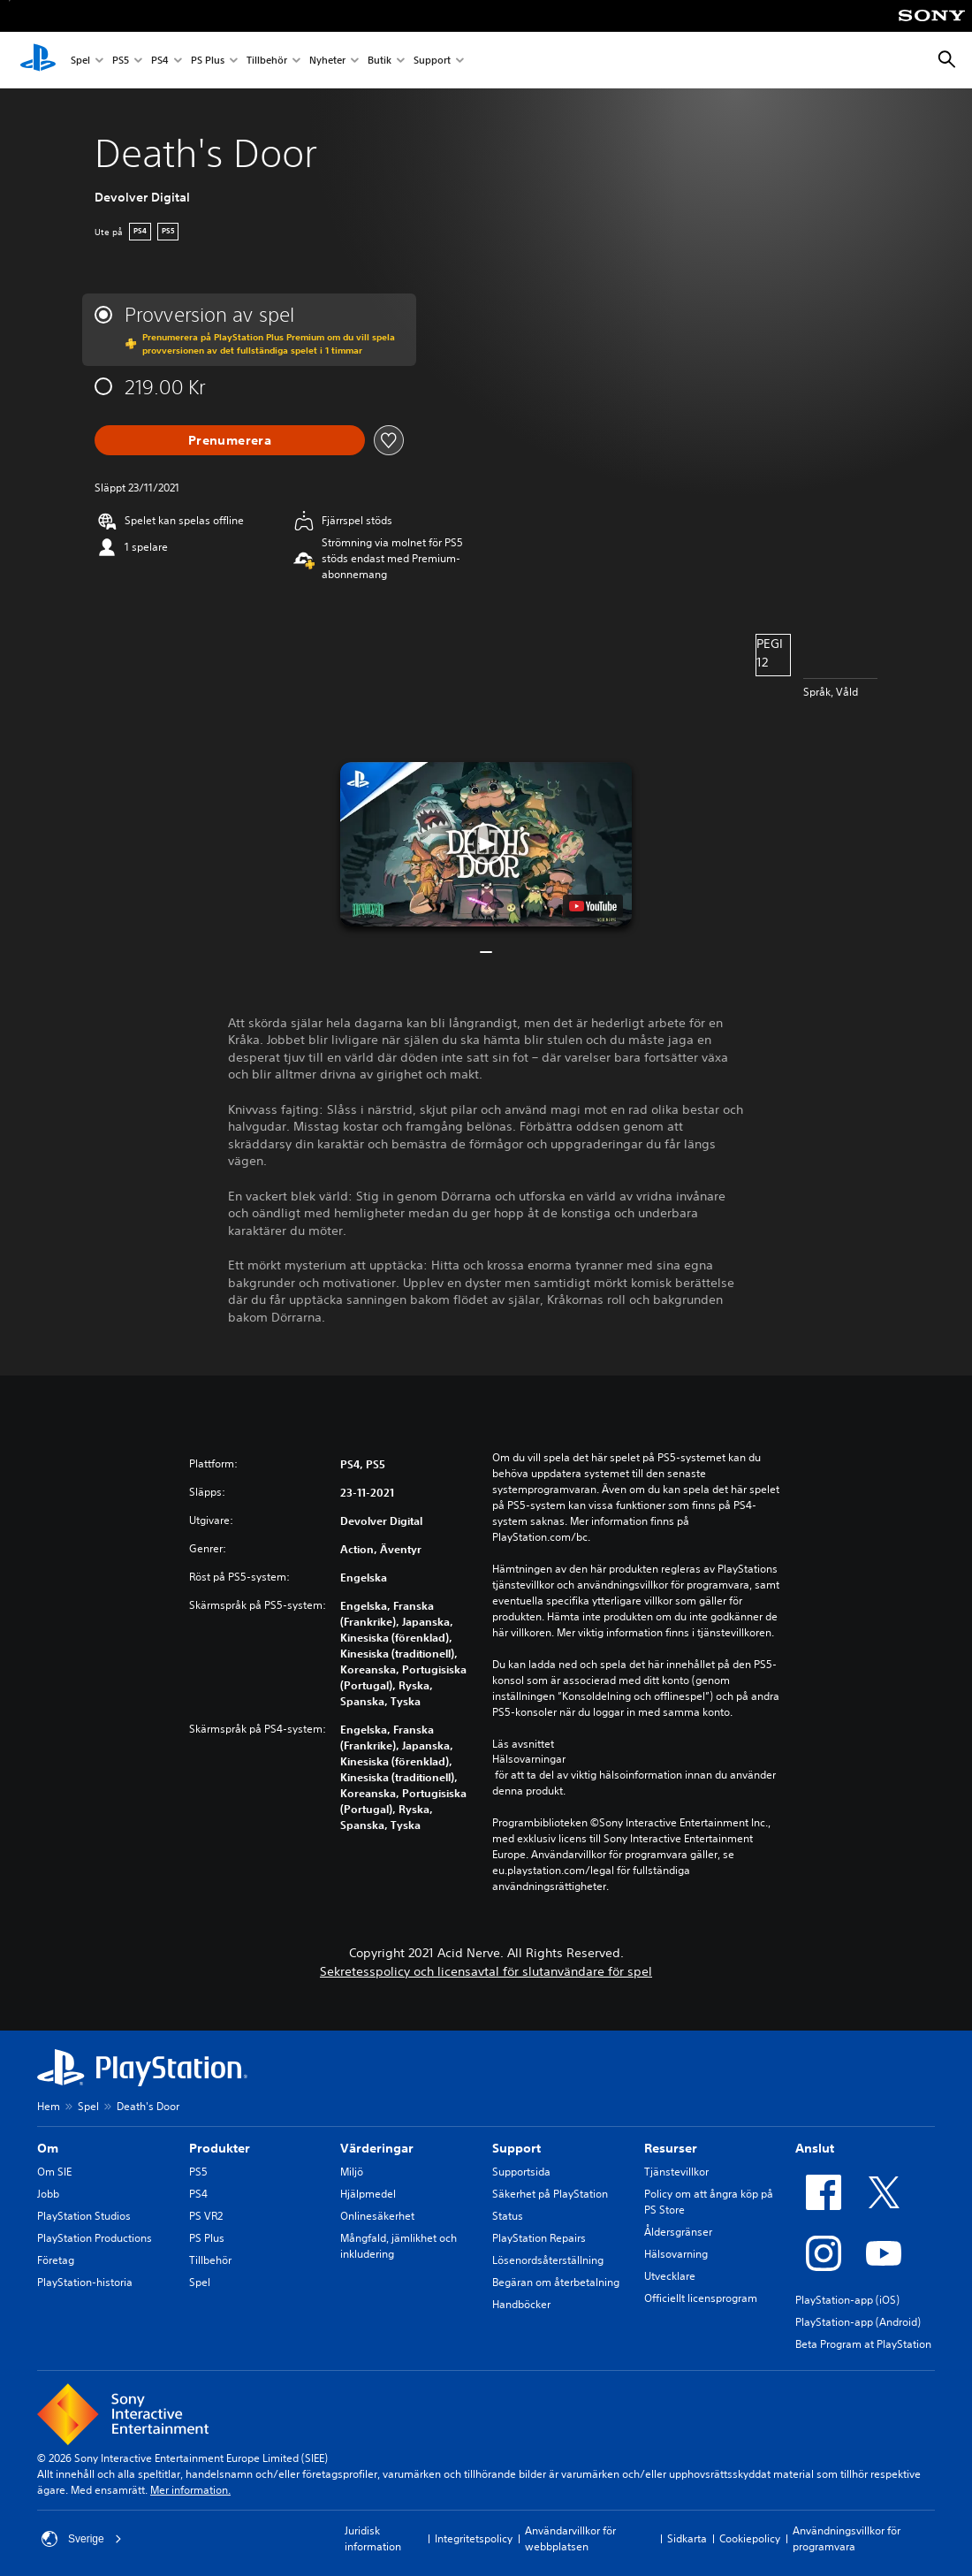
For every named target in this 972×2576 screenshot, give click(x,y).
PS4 (160, 60)
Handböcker (521, 2304)
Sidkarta (687, 2538)
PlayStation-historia (85, 2282)
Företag (55, 2259)
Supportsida (521, 2171)
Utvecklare (669, 2275)
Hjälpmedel (368, 2193)
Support (432, 60)
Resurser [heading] (670, 2148)
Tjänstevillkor (676, 2171)
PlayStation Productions (94, 2237)
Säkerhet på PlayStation (550, 2193)
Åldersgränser (678, 2231)
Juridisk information (373, 2538)
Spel (80, 60)
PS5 (120, 60)
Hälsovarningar (529, 1759)
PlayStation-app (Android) (858, 2321)
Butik (379, 60)
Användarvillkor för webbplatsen (570, 2538)
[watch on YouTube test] (593, 906)
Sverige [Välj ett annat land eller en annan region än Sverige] (81, 2538)
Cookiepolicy (749, 2538)
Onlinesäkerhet (377, 2215)
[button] (486, 844)
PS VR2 (206, 2215)
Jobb (48, 2193)
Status (507, 2215)
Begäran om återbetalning (555, 2282)
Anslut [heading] (814, 2148)
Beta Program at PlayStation (863, 2343)
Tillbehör (267, 60)
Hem (48, 2106)
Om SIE (54, 2171)
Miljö (351, 2171)
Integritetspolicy (474, 2538)
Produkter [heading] (219, 2148)
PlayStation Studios (84, 2215)
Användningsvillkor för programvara (846, 2538)
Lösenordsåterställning (548, 2259)
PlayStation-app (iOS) (847, 2299)
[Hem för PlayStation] (38, 60)
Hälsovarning (676, 2253)
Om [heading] (47, 2148)
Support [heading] (516, 2148)
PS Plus (207, 60)
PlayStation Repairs (539, 2237)
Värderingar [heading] (377, 2148)
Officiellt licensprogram (700, 2297)
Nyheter (327, 60)
